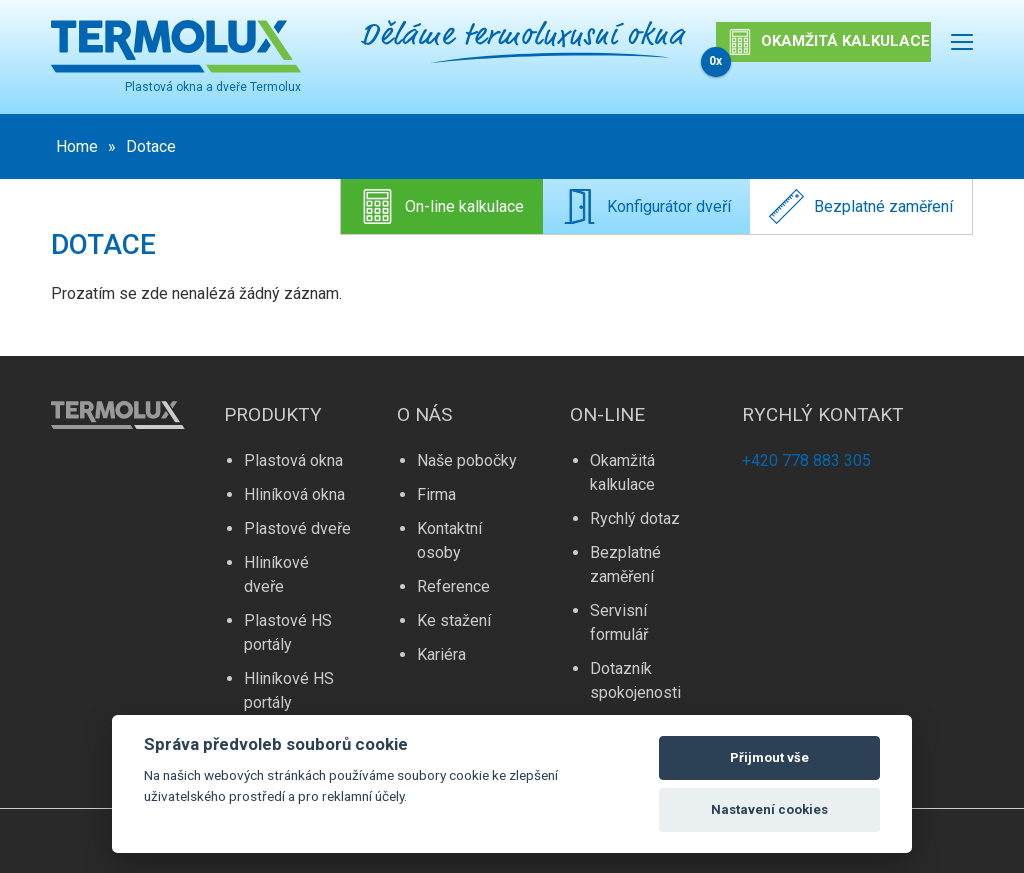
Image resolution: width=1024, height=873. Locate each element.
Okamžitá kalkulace (622, 472)
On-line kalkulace (442, 206)
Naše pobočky (467, 460)
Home (77, 146)
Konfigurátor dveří (646, 206)
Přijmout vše (769, 757)
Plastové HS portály (288, 632)
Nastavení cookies (769, 809)
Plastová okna (293, 460)
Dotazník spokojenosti (635, 680)
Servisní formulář (619, 622)
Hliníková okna (294, 494)
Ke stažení (454, 620)
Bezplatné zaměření (861, 206)
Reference (453, 586)
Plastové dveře (297, 528)
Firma (436, 494)
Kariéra (441, 654)
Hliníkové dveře (276, 574)
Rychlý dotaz (635, 518)
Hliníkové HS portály (289, 690)
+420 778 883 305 (806, 460)
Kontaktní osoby (449, 540)
